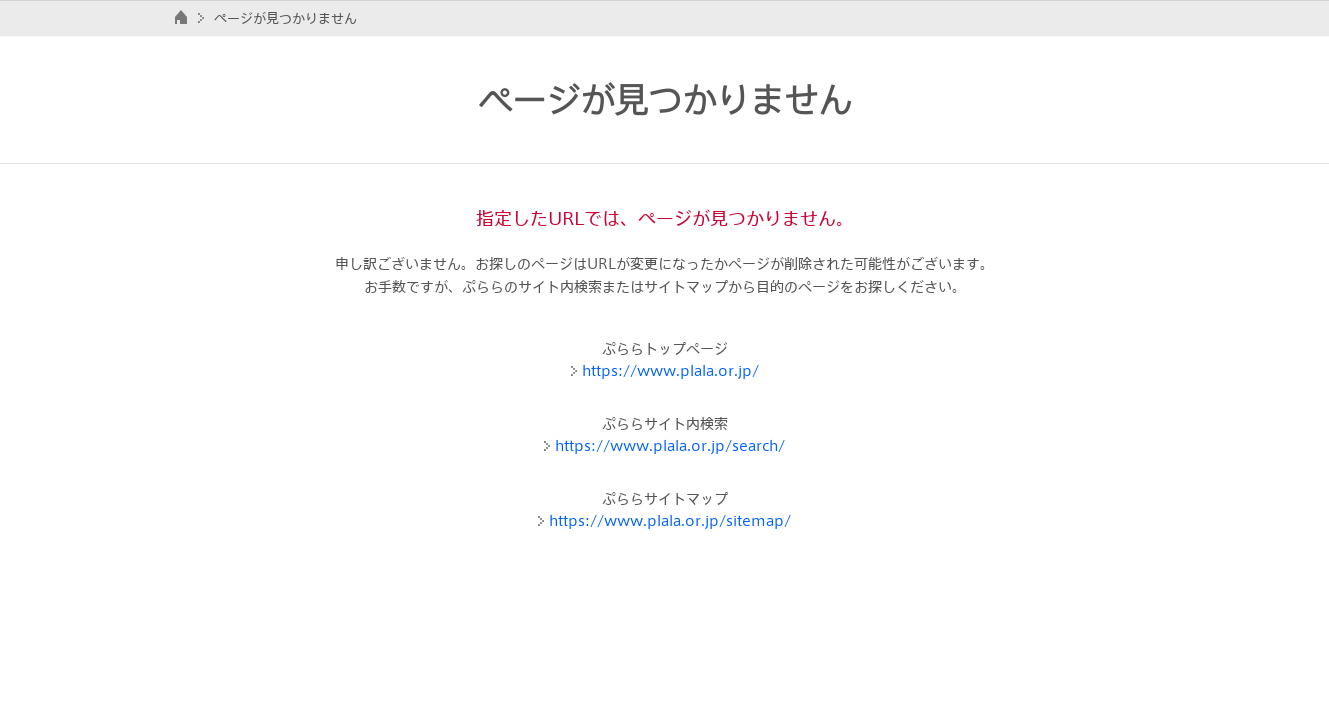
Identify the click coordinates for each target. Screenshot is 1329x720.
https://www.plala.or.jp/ (670, 370)
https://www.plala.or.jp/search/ (670, 445)
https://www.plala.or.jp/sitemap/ (670, 520)
